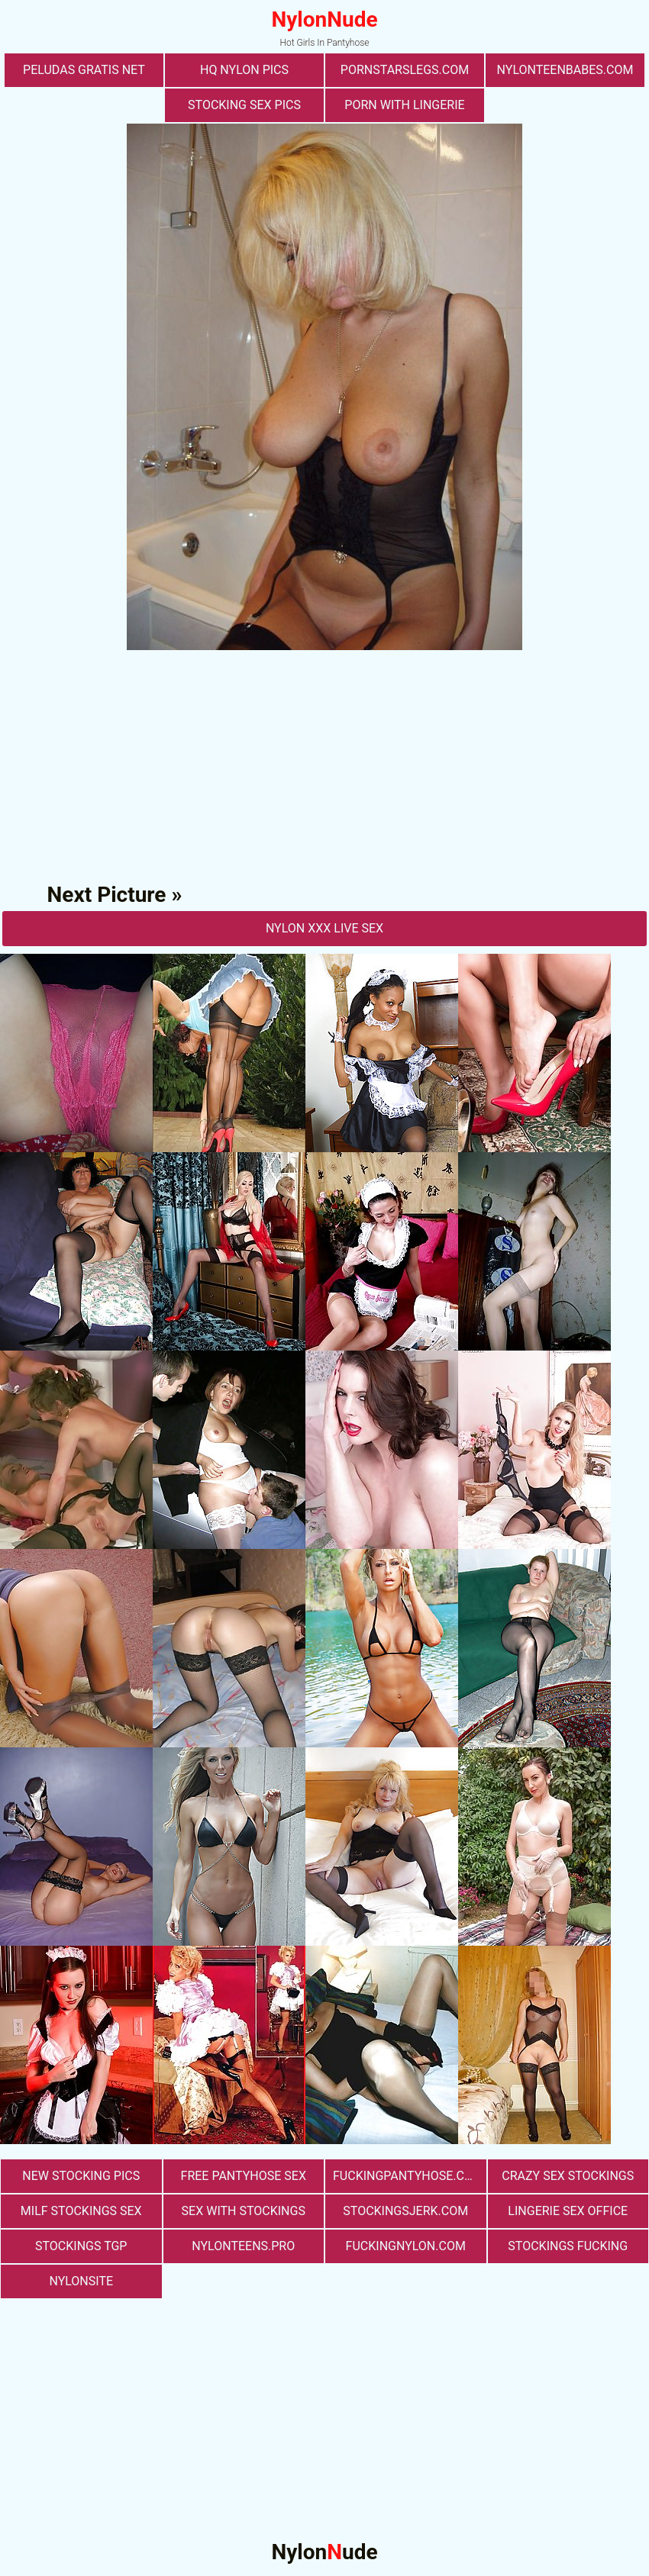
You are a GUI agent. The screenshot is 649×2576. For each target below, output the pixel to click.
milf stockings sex (81, 2211)
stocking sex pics (244, 105)
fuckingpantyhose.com (408, 2176)
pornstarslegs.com (405, 70)
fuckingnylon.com (406, 2246)
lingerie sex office (568, 2211)
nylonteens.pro (243, 2246)
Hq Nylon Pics (244, 70)
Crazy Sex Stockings (568, 2176)
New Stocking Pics (81, 2176)
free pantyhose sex (243, 2176)
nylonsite (81, 2281)
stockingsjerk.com (405, 2211)
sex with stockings (243, 2211)
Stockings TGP (81, 2246)
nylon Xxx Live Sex (324, 928)
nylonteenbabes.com (565, 70)
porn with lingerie (404, 105)
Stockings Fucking (568, 2246)
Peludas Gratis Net (84, 70)
